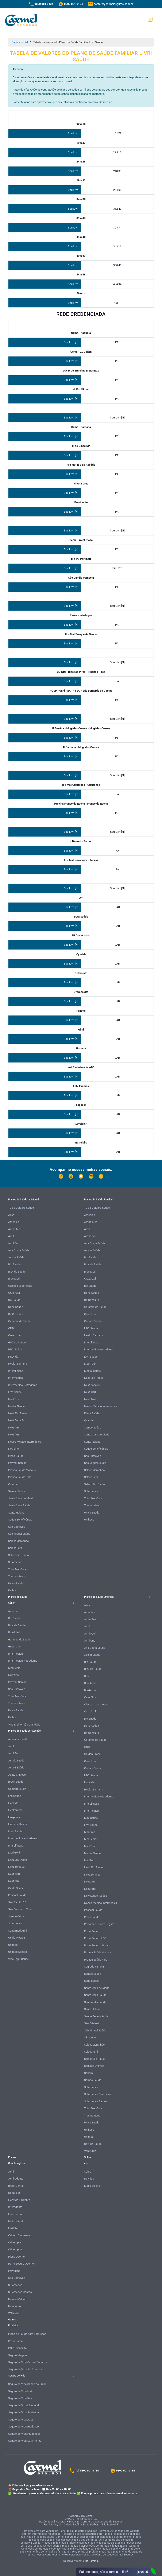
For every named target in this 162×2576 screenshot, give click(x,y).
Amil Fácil (14, 1243)
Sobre (87, 2171)
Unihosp (13, 1590)
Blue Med (14, 1278)
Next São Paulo (17, 1413)
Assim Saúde (16, 1257)
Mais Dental (15, 2221)
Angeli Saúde (16, 1767)
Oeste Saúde (16, 1888)
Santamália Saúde (95, 2002)
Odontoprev (15, 2249)
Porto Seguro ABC (95, 1938)
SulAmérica (15, 1562)
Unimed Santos (17, 1951)
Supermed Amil (17, 1930)
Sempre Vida (16, 1916)
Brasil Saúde (15, 1781)
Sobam (88, 2073)
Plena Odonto (16, 2256)
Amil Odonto (15, 2178)
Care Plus (90, 1697)
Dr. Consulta (15, 1314)
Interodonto (15, 2207)
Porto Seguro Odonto (21, 2263)
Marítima (89, 1832)
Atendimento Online (116, 2572)
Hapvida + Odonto (19, 2200)
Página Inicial (20, 42)
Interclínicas (15, 1370)
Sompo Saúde (92, 2080)
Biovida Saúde (17, 1271)
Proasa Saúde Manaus (22, 1470)
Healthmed (15, 1810)
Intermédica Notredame (22, 1385)
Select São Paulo (18, 1555)
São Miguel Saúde (19, 1533)
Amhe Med (15, 1229)
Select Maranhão (18, 1541)
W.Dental (13, 2313)
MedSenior (14, 1667)
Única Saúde (15, 1583)
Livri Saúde (15, 1392)
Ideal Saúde (15, 1831)
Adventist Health (18, 1739)
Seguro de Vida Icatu (20, 2391)
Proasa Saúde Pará (19, 1477)
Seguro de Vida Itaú (20, 2398)
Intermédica (15, 1377)
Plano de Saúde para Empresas (27, 2333)
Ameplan (13, 1221)
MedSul (88, 1860)
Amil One (89, 1640)
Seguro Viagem (17, 2355)
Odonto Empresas (19, 2235)
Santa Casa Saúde (19, 1505)
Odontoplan (15, 2242)
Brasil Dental (16, 2185)
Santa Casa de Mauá (20, 1498)
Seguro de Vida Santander (24, 2412)
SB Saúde (90, 2037)
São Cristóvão (16, 1526)
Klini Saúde (91, 1817)
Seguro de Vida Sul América (25, 2369)
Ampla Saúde (16, 1760)
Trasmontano (16, 1576)
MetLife (13, 2228)
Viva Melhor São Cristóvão (24, 1724)
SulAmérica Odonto (20, 2292)
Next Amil (14, 1434)
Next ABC (14, 1427)
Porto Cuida (15, 2341)
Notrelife (13, 1448)
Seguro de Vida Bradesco (23, 2426)
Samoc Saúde (16, 1491)
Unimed (13, 1944)
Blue (86, 1676)
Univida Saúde (92, 2143)
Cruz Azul (14, 1292)
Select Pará (15, 1547)
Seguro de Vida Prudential (24, 2433)
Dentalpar (14, 2192)
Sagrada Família (94, 1966)
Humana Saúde (17, 1824)
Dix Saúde (14, 1300)
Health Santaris (17, 1363)
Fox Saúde (14, 1795)
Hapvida (13, 1356)
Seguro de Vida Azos (21, 2419)
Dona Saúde (15, 1307)
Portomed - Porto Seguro (99, 1924)
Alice (11, 1214)
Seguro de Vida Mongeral (23, 2405)
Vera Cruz (90, 2150)
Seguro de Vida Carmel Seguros (27, 2362)
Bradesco (90, 1690)
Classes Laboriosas (20, 1285)
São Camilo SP (17, 1902)
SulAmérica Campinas (97, 2094)
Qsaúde (13, 1484)
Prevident (14, 2270)
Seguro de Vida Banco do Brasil (27, 2384)
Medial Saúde (16, 1406)
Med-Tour (14, 1399)
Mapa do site (92, 2185)
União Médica (16, 1937)
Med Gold (14, 1852)
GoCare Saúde (17, 1342)
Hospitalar (14, 1817)
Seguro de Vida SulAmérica (24, 2440)
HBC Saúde (15, 1349)
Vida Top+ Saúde (18, 1959)
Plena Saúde (15, 1455)
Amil (11, 1236)
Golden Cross (92, 1754)
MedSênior (90, 1839)
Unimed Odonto (17, 2299)
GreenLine (14, 1335)
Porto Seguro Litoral (96, 1945)
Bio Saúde (14, 1264)
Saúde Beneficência (20, 1519)
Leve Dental (15, 2214)
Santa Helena (16, 1512)
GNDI (11, 1328)
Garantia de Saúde (19, 1321)
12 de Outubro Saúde (21, 1207)
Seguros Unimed (94, 2065)
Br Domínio (92, 2560)
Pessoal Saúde (17, 1895)
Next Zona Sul (16, 1420)
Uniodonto (14, 2306)
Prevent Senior (17, 1462)
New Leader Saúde (95, 1895)
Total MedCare (17, 1569)
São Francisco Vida (20, 1909)
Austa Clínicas (17, 1774)
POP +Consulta (17, 2348)
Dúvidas (89, 2178)
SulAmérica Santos (95, 2101)
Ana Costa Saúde (18, 1250)
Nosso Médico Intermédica (24, 1441)
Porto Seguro (92, 1931)
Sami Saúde (91, 1980)
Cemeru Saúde (17, 1788)
